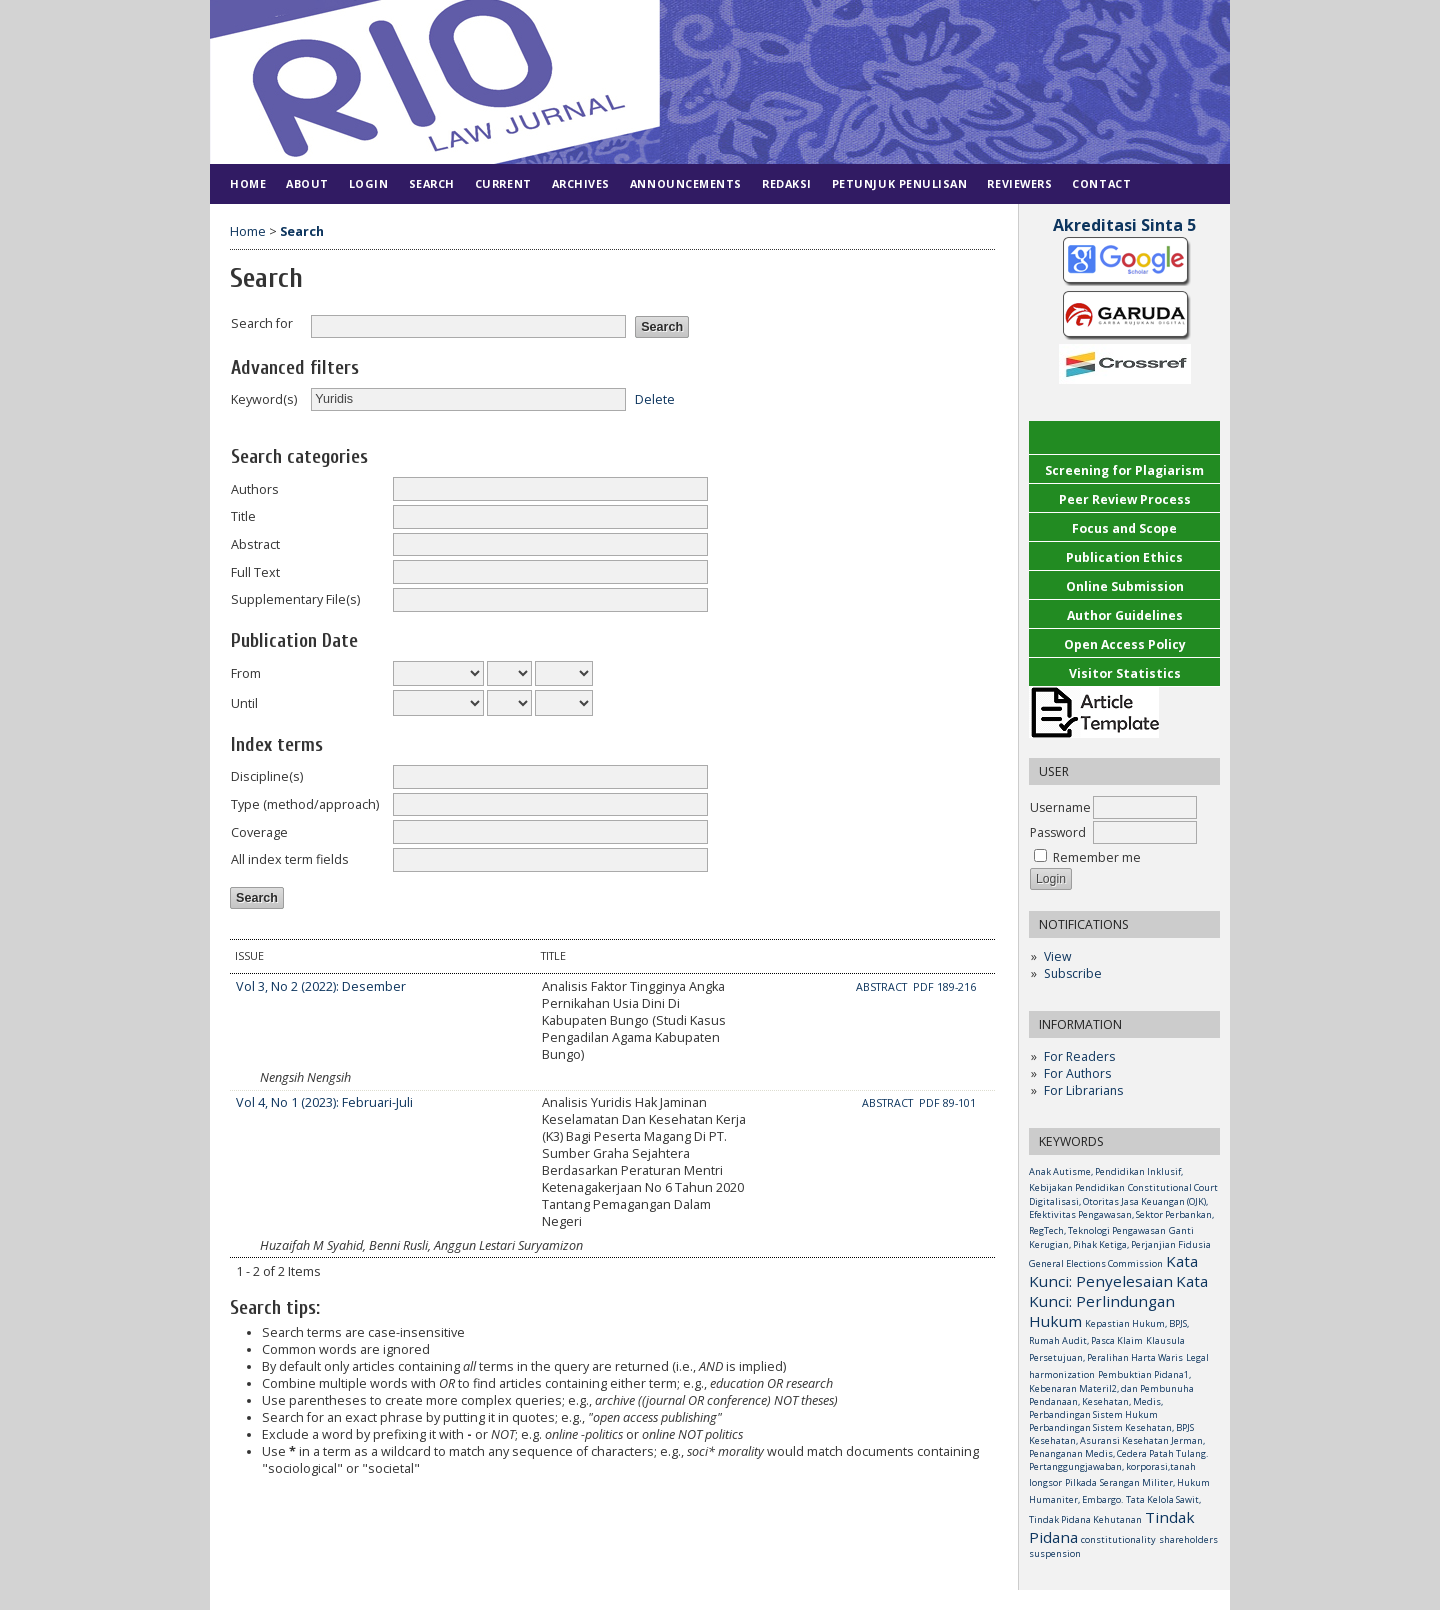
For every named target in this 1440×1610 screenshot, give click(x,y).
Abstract (255, 544)
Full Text (255, 572)
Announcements (686, 183)
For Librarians (1083, 1090)
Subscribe (1073, 973)
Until (244, 703)
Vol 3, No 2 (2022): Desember (321, 986)
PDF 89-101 (947, 1103)
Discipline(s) (267, 776)
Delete (655, 398)
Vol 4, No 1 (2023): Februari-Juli (324, 1102)
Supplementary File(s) (295, 599)
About (307, 183)
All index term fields (290, 859)
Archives (581, 183)
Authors (255, 489)
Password (1058, 832)
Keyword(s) (264, 399)
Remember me (1097, 857)
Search (432, 183)
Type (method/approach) (305, 804)
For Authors (1077, 1073)
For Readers (1079, 1056)
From (246, 673)
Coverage (259, 832)
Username (1060, 807)
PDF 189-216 (944, 987)
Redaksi (787, 183)
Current (503, 183)
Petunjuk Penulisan (900, 183)
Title (243, 516)
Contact (1101, 183)
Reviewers (1019, 183)
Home (248, 183)
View (1057, 956)
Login (369, 183)
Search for (262, 323)
